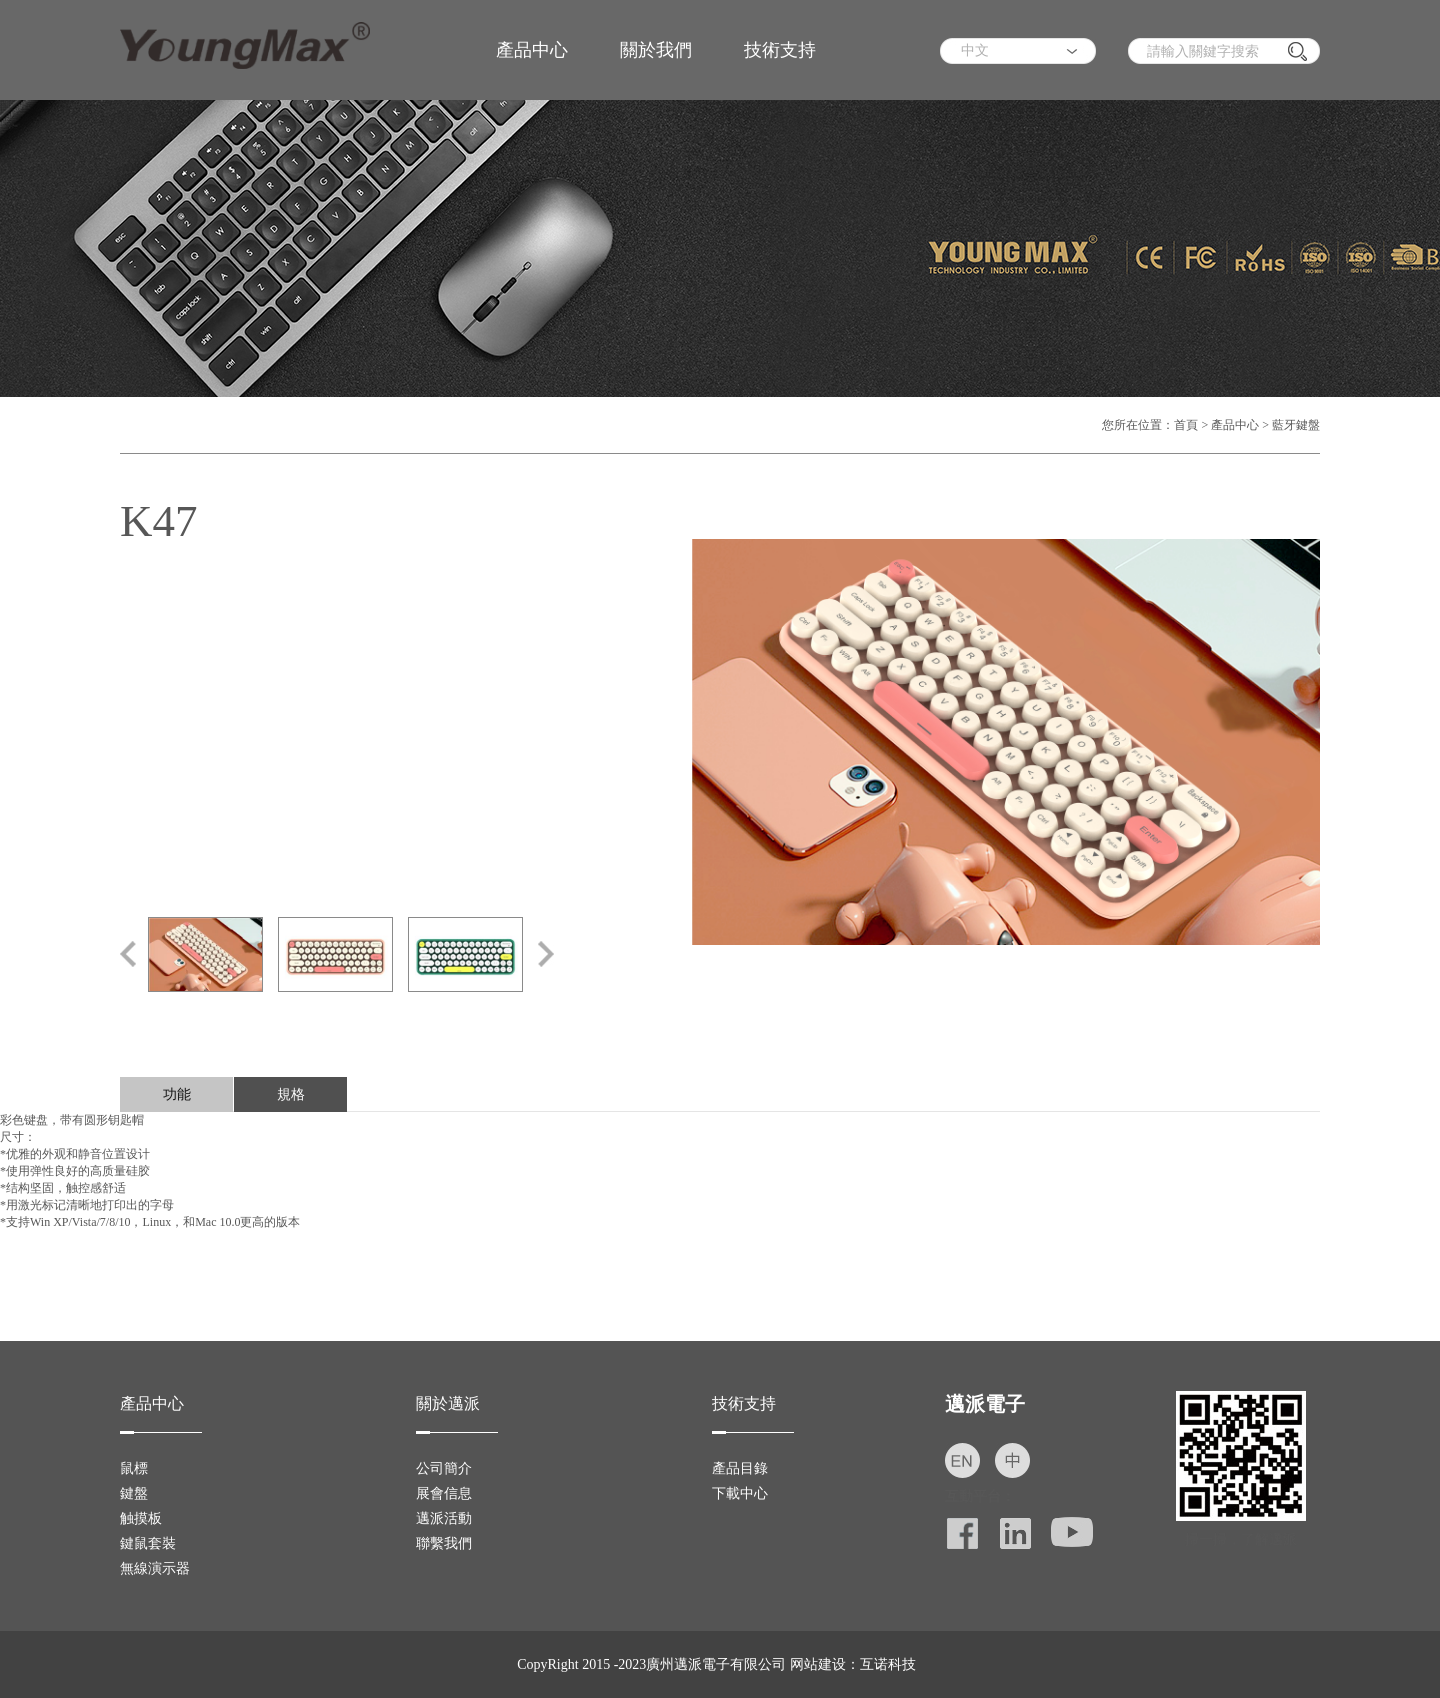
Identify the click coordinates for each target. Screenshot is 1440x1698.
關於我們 (656, 50)
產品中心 (532, 50)
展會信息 (444, 1493)
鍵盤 (134, 1493)
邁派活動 (444, 1518)
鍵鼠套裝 (148, 1543)
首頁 (1186, 425)
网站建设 (818, 1664)
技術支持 (780, 50)
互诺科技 (888, 1664)
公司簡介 (444, 1468)
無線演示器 (155, 1568)
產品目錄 (740, 1468)
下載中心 (740, 1493)
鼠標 (134, 1468)
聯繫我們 (444, 1543)
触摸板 (141, 1518)
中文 (975, 50)
